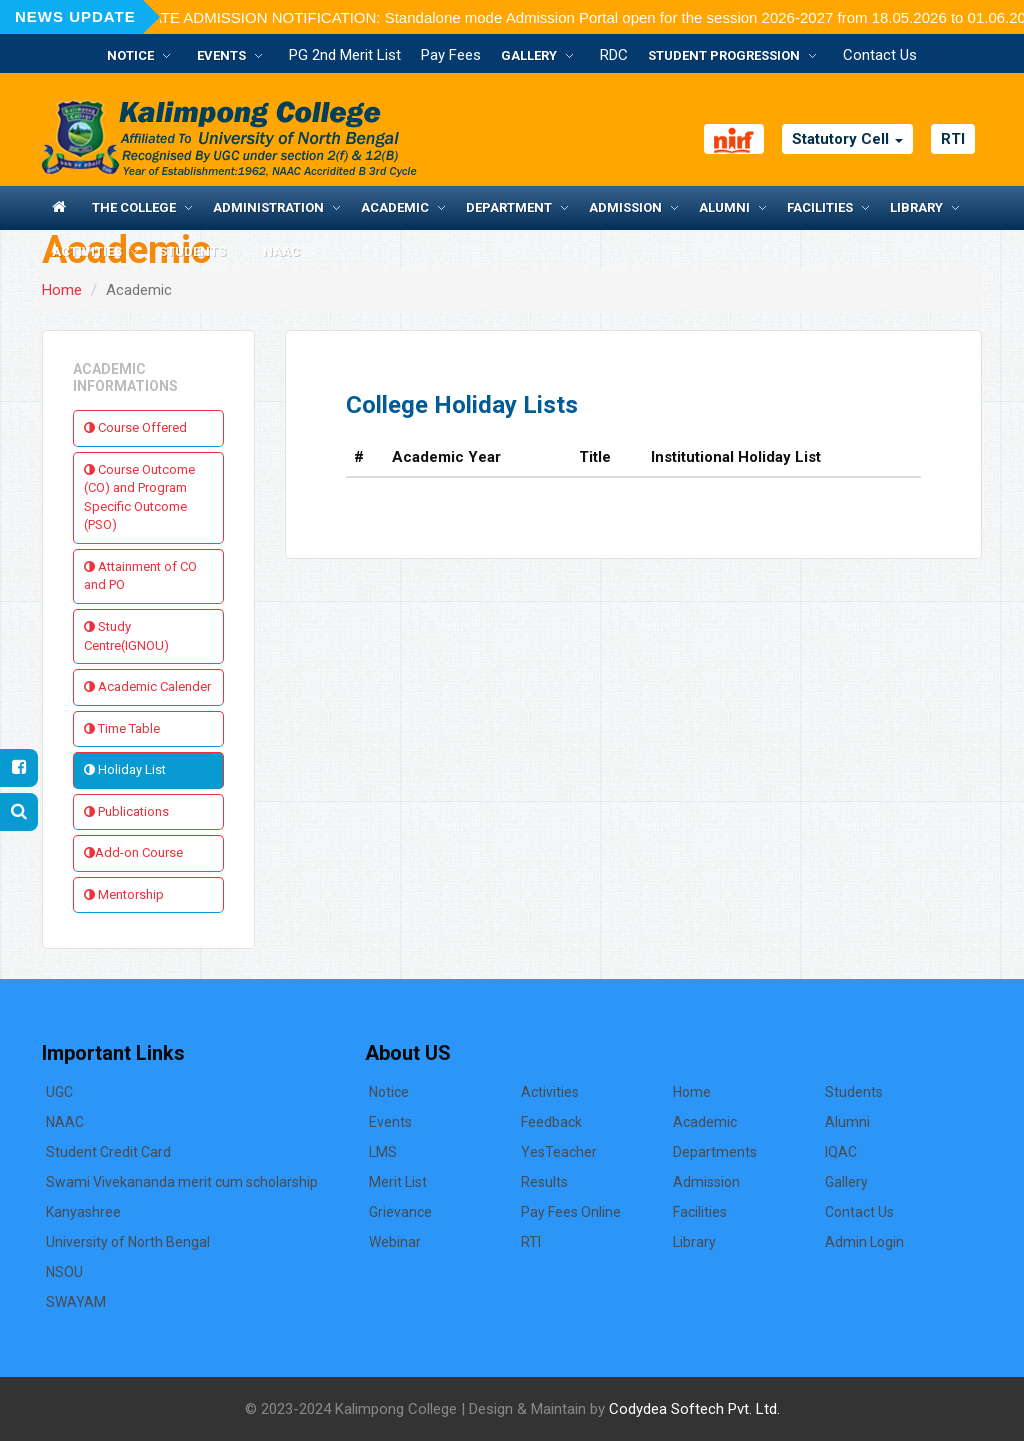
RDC (614, 55)
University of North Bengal (128, 1242)
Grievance (400, 1212)
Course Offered (135, 427)
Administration (268, 207)
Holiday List (125, 769)
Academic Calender (147, 686)
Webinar (395, 1242)
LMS (383, 1152)
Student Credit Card (108, 1152)
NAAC (281, 251)
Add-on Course (133, 852)
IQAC (841, 1152)
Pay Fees (451, 55)
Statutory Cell (847, 139)
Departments (715, 1152)
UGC (59, 1092)
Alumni (724, 207)
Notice (130, 55)
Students (192, 251)
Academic (395, 207)
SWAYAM (76, 1302)
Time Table (122, 728)
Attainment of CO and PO (140, 576)
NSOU (64, 1272)
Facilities (820, 207)
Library (916, 207)
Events (221, 55)
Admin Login (864, 1242)
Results (544, 1182)
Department (509, 207)
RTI (953, 139)
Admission (625, 207)
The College (134, 207)
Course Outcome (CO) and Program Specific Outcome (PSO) (139, 497)
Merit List (398, 1182)
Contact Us (880, 55)
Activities (87, 251)
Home (62, 290)
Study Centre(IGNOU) (126, 636)
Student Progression (724, 55)
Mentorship (124, 894)
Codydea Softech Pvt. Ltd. (694, 1409)
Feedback (551, 1122)
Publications (126, 811)
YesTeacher (559, 1152)
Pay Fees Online (571, 1212)
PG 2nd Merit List (345, 55)
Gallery (529, 55)
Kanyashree (83, 1212)
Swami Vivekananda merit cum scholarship (182, 1182)
